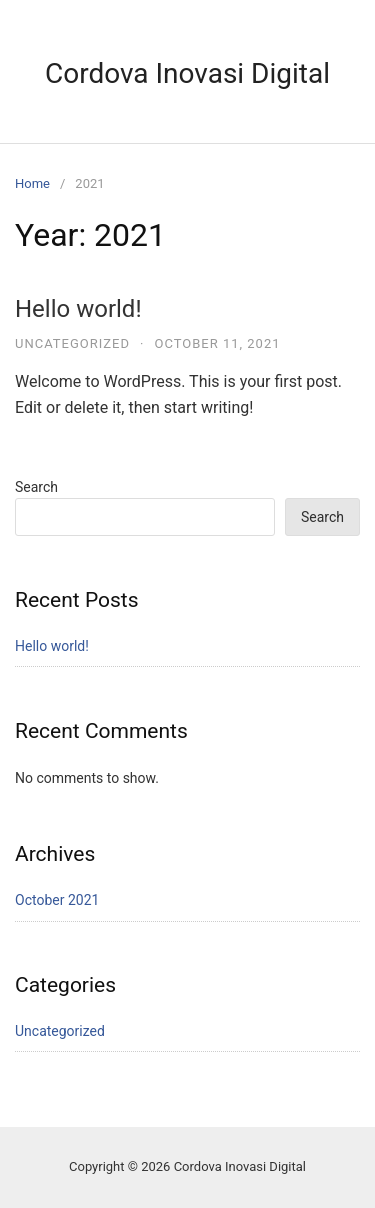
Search (36, 487)
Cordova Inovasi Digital (187, 73)
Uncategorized (72, 343)
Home (32, 183)
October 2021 (57, 900)
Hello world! (78, 309)
